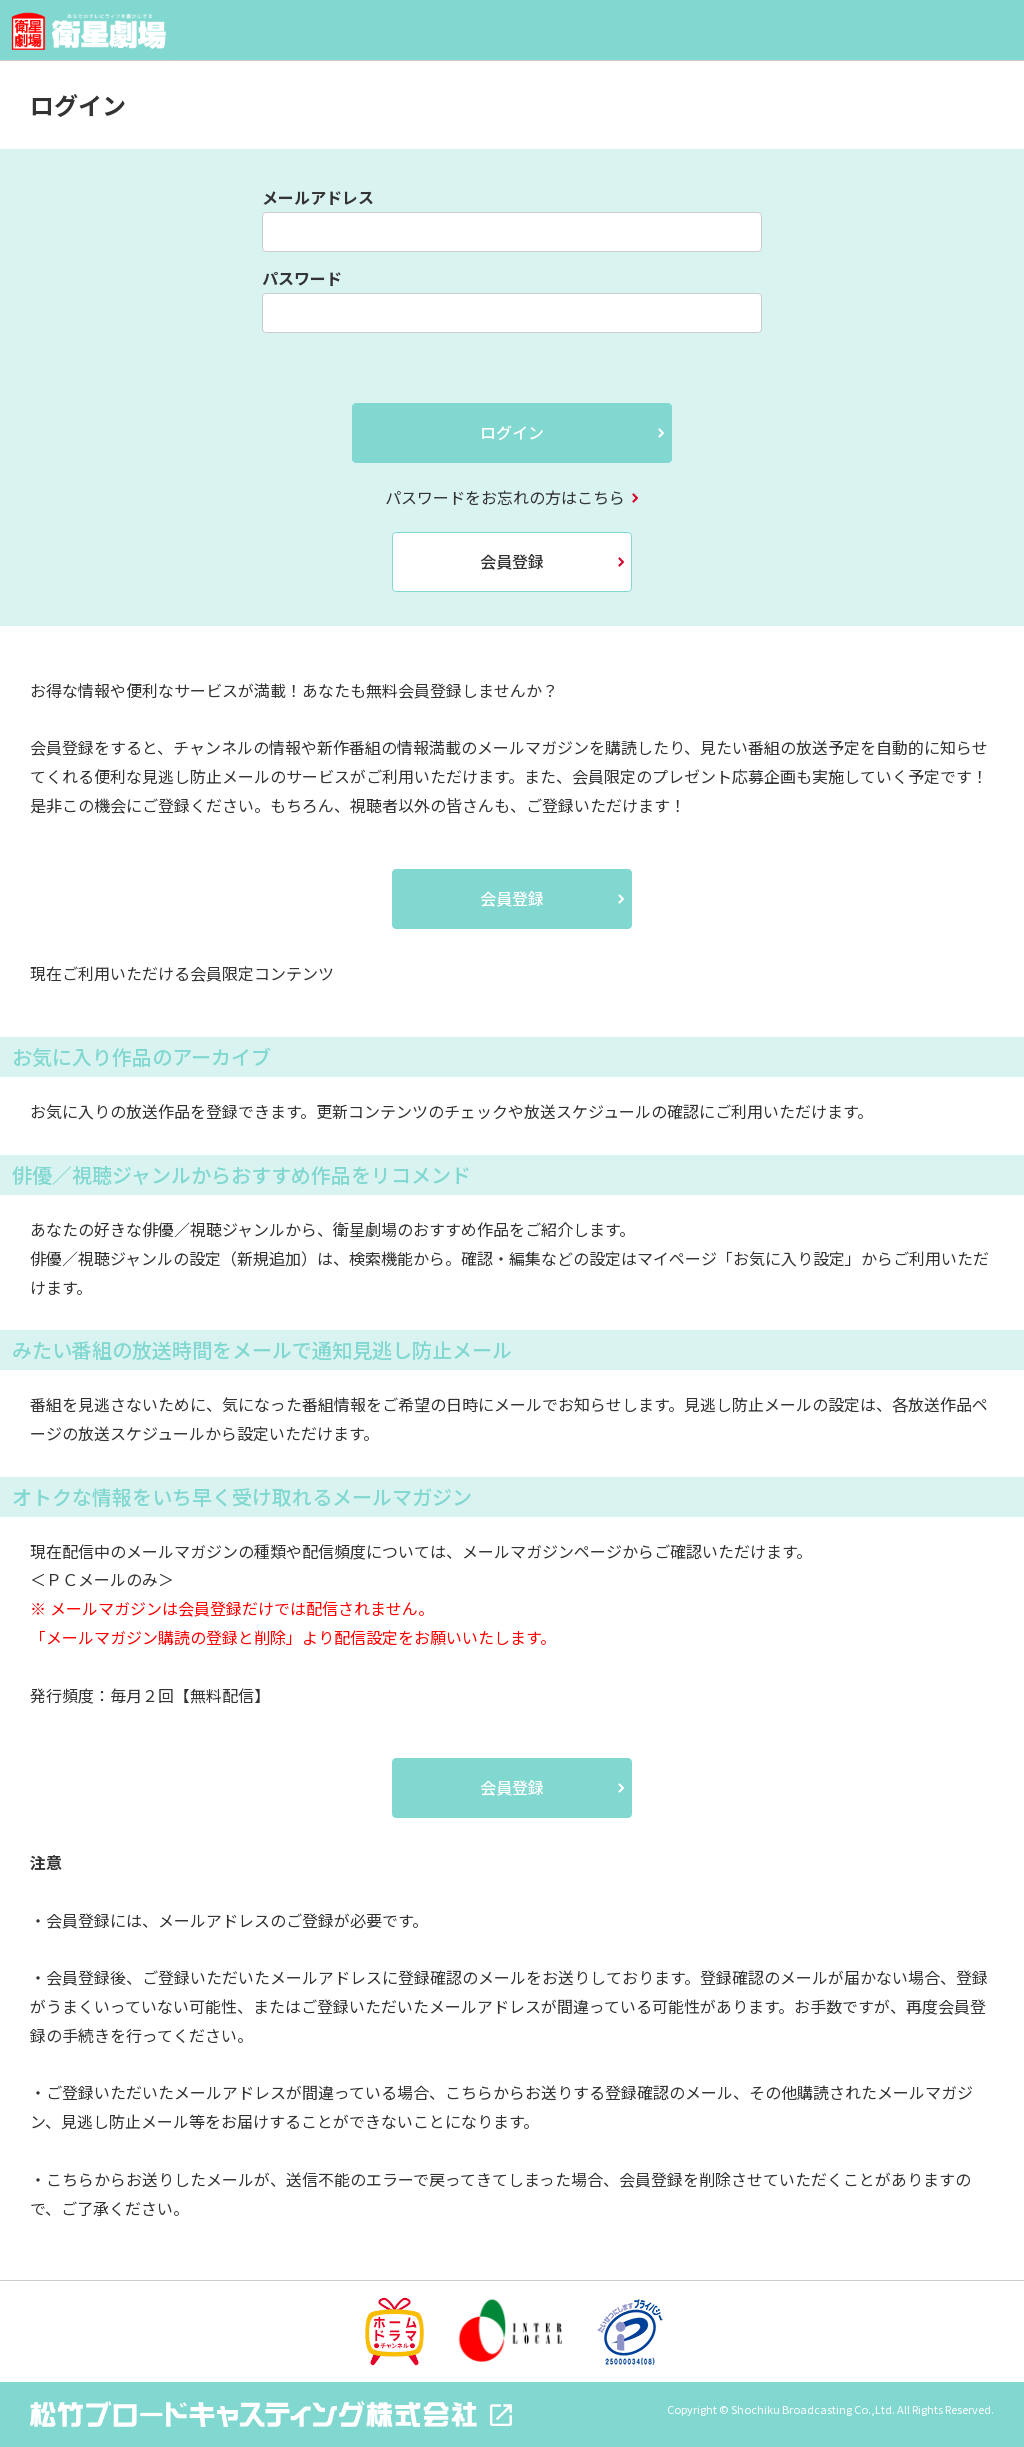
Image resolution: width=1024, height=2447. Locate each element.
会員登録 (512, 561)
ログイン (512, 432)
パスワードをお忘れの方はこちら (505, 497)
